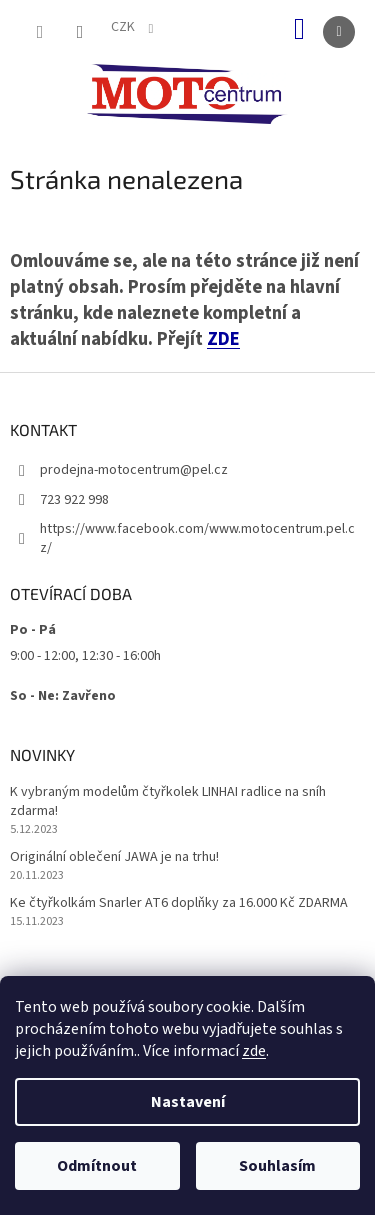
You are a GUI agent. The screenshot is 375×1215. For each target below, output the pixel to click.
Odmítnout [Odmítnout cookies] (97, 1166)
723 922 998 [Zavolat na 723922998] (74, 500)
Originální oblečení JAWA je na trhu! (114, 857)
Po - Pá (33, 630)
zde (254, 1051)
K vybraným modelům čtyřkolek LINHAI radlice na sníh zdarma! (168, 802)
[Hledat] (40, 32)
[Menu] (339, 32)
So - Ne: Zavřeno (63, 696)
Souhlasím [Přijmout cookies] (277, 1166)
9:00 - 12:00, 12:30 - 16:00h (85, 656)
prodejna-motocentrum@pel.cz (134, 470)
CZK (124, 27)
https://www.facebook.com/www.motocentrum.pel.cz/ (197, 538)
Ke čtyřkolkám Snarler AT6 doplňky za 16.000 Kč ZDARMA (179, 903)
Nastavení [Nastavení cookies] (188, 1102)
